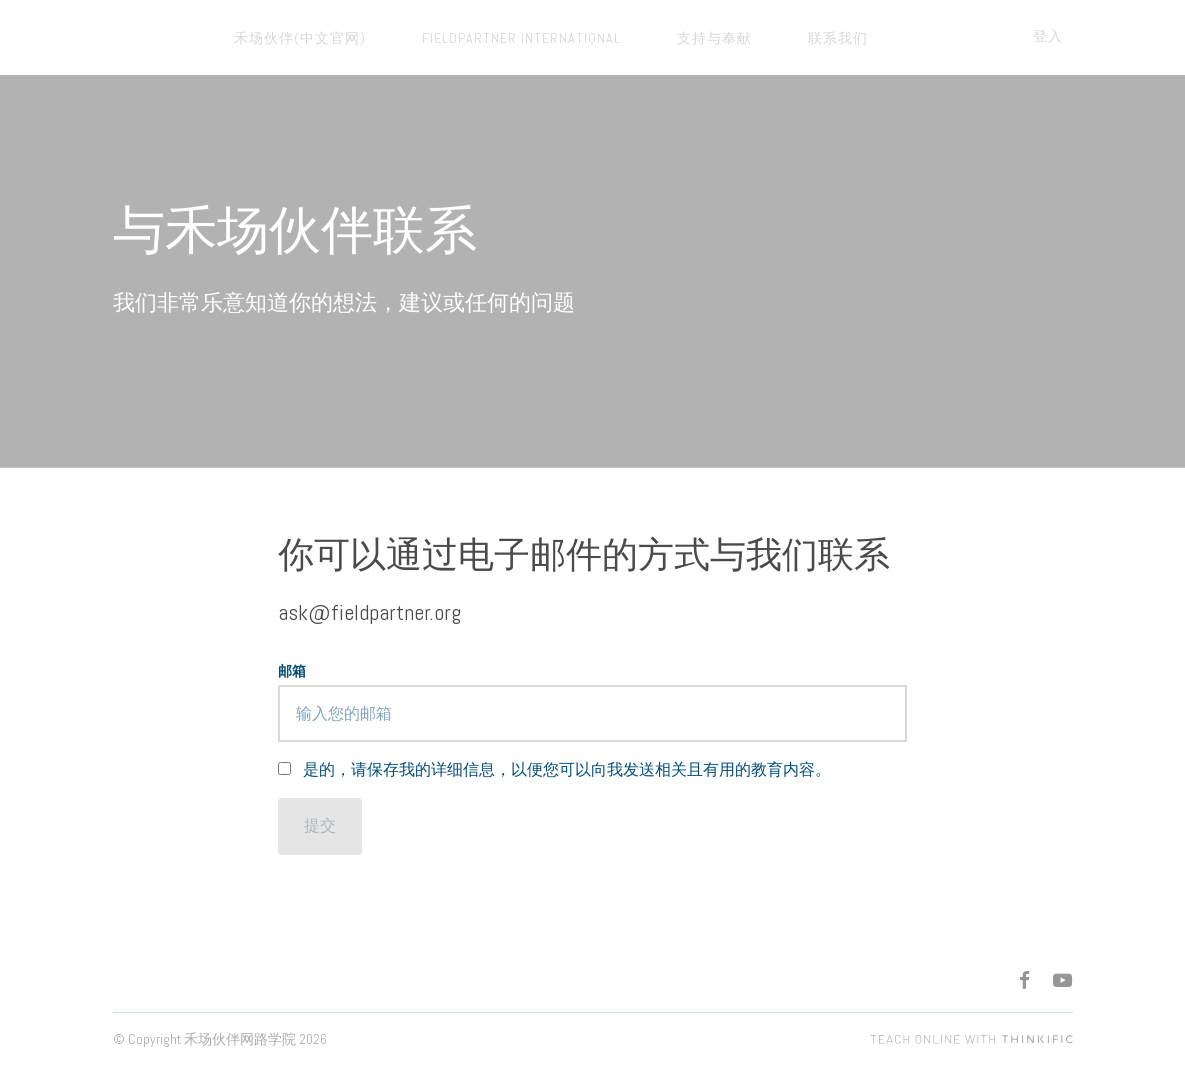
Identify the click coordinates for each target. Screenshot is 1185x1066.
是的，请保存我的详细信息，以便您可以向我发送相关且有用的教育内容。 (567, 769)
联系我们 (769, 38)
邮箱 (292, 671)
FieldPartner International (492, 38)
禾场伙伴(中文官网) (291, 38)
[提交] (320, 826)
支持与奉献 (665, 38)
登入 (1058, 36)
